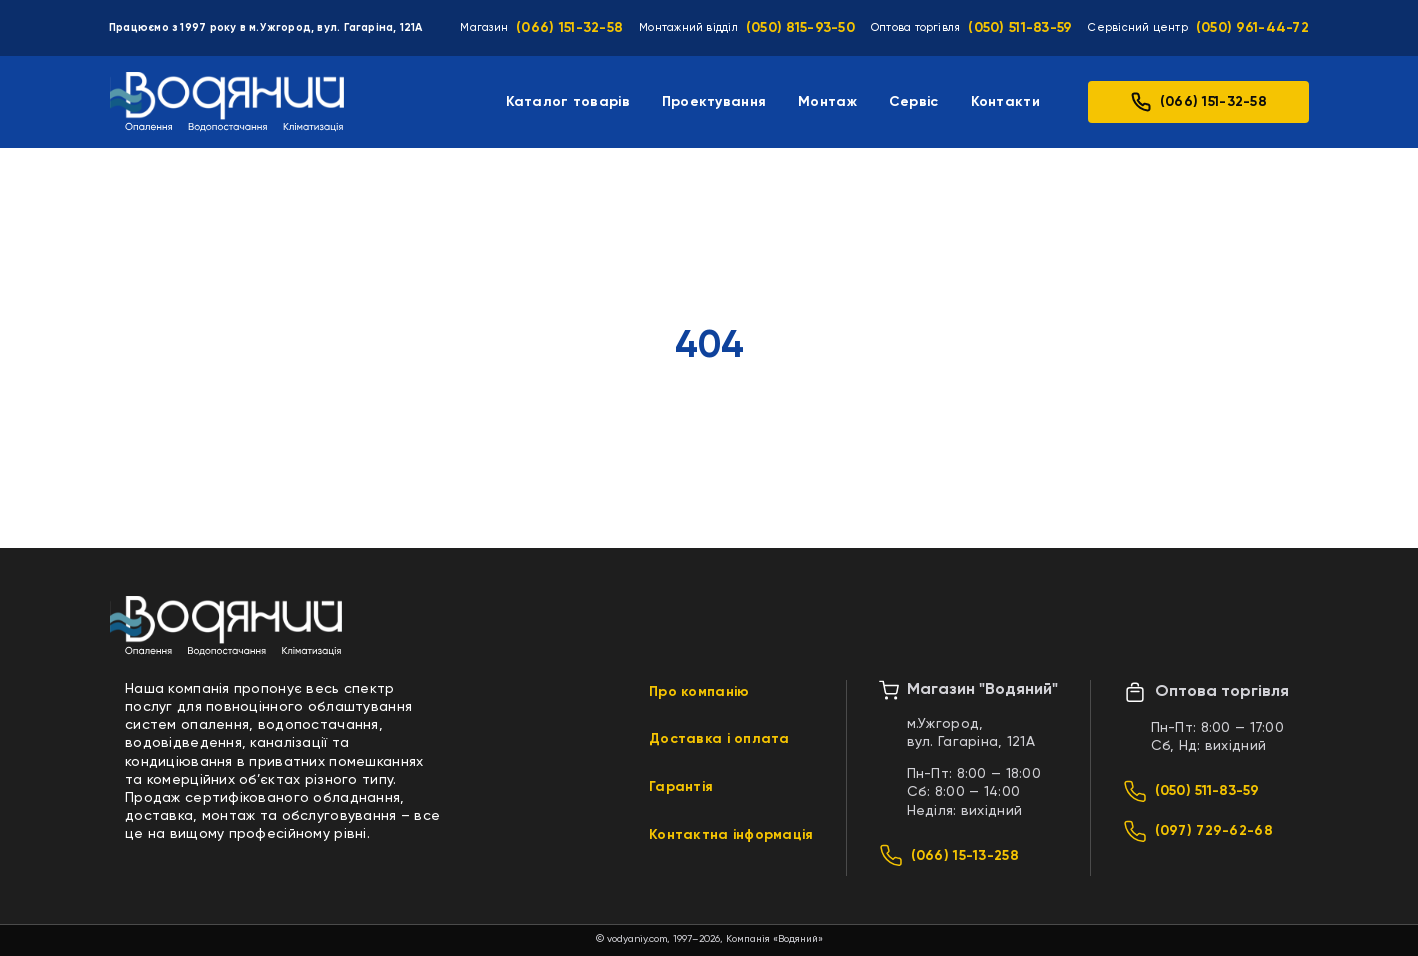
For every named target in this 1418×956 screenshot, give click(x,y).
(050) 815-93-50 (800, 28)
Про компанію (699, 692)
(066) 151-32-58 (569, 28)
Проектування (714, 102)
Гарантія (681, 787)
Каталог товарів (568, 102)
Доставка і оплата (719, 739)
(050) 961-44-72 (1252, 28)
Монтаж (827, 102)
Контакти (1005, 102)
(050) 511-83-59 (1020, 28)
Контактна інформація (731, 835)
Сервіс (914, 102)
